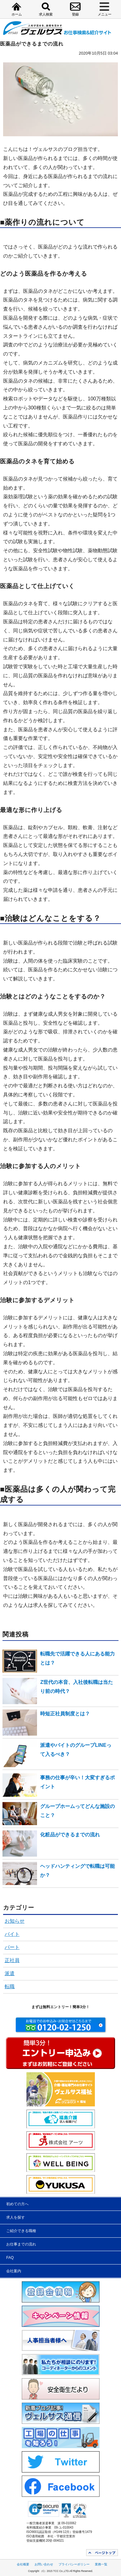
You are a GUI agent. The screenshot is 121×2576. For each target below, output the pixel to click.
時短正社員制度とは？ (65, 1713)
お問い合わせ (44, 2564)
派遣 (10, 1973)
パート (12, 1947)
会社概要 (23, 2564)
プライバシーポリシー (74, 2564)
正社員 (12, 1960)
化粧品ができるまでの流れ (70, 1834)
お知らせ (15, 1921)
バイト (12, 1934)
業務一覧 (101, 2564)
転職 (10, 1986)
